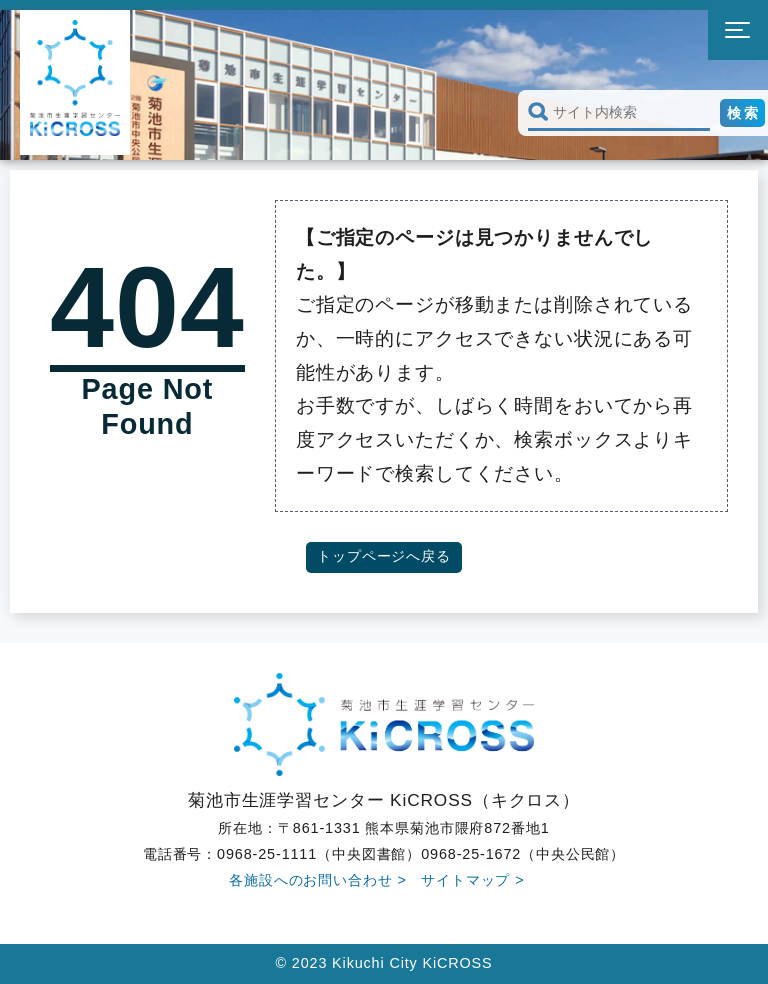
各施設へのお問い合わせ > (318, 880)
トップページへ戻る (384, 556)
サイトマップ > (472, 880)
